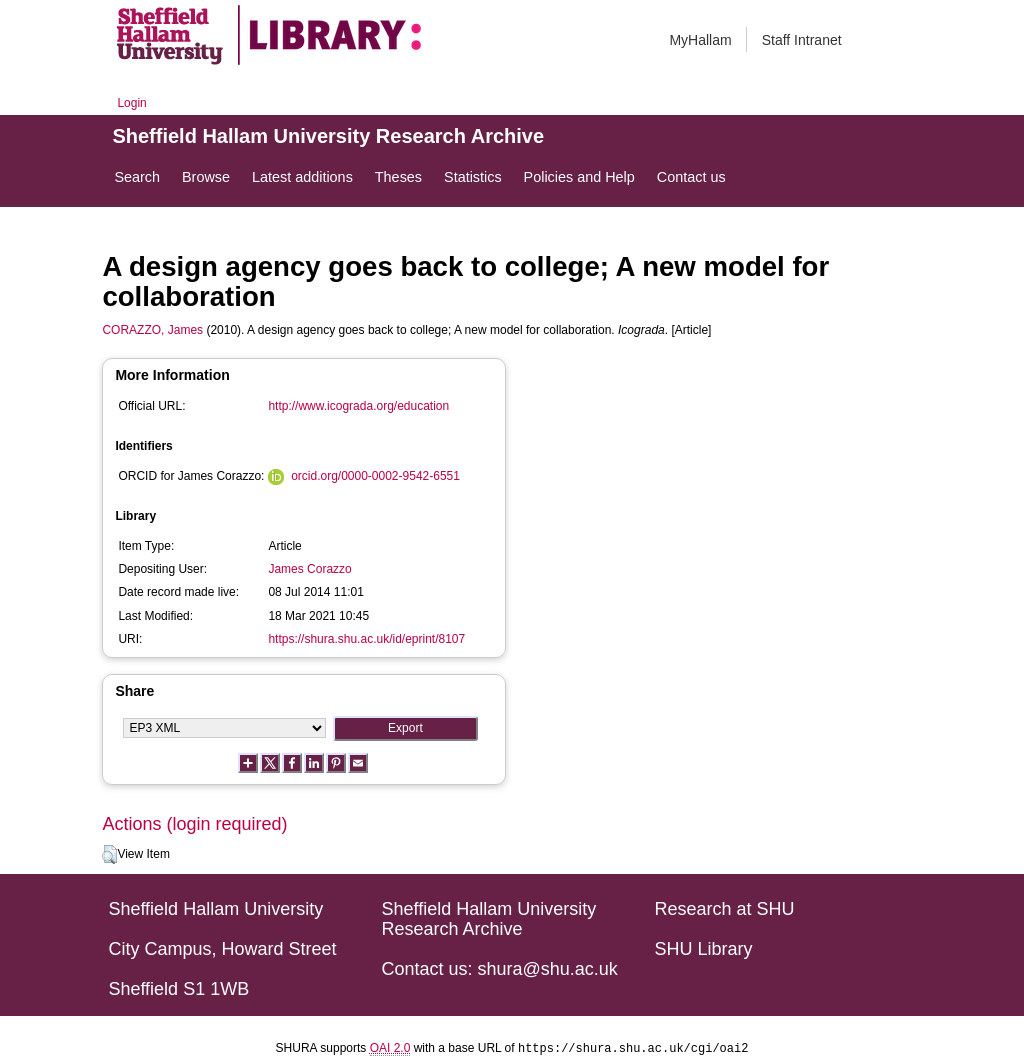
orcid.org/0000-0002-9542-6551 (375, 476)
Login (131, 103)
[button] (109, 855)
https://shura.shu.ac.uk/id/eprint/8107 (366, 639)
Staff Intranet (802, 40)
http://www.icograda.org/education (358, 406)
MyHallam (700, 40)
